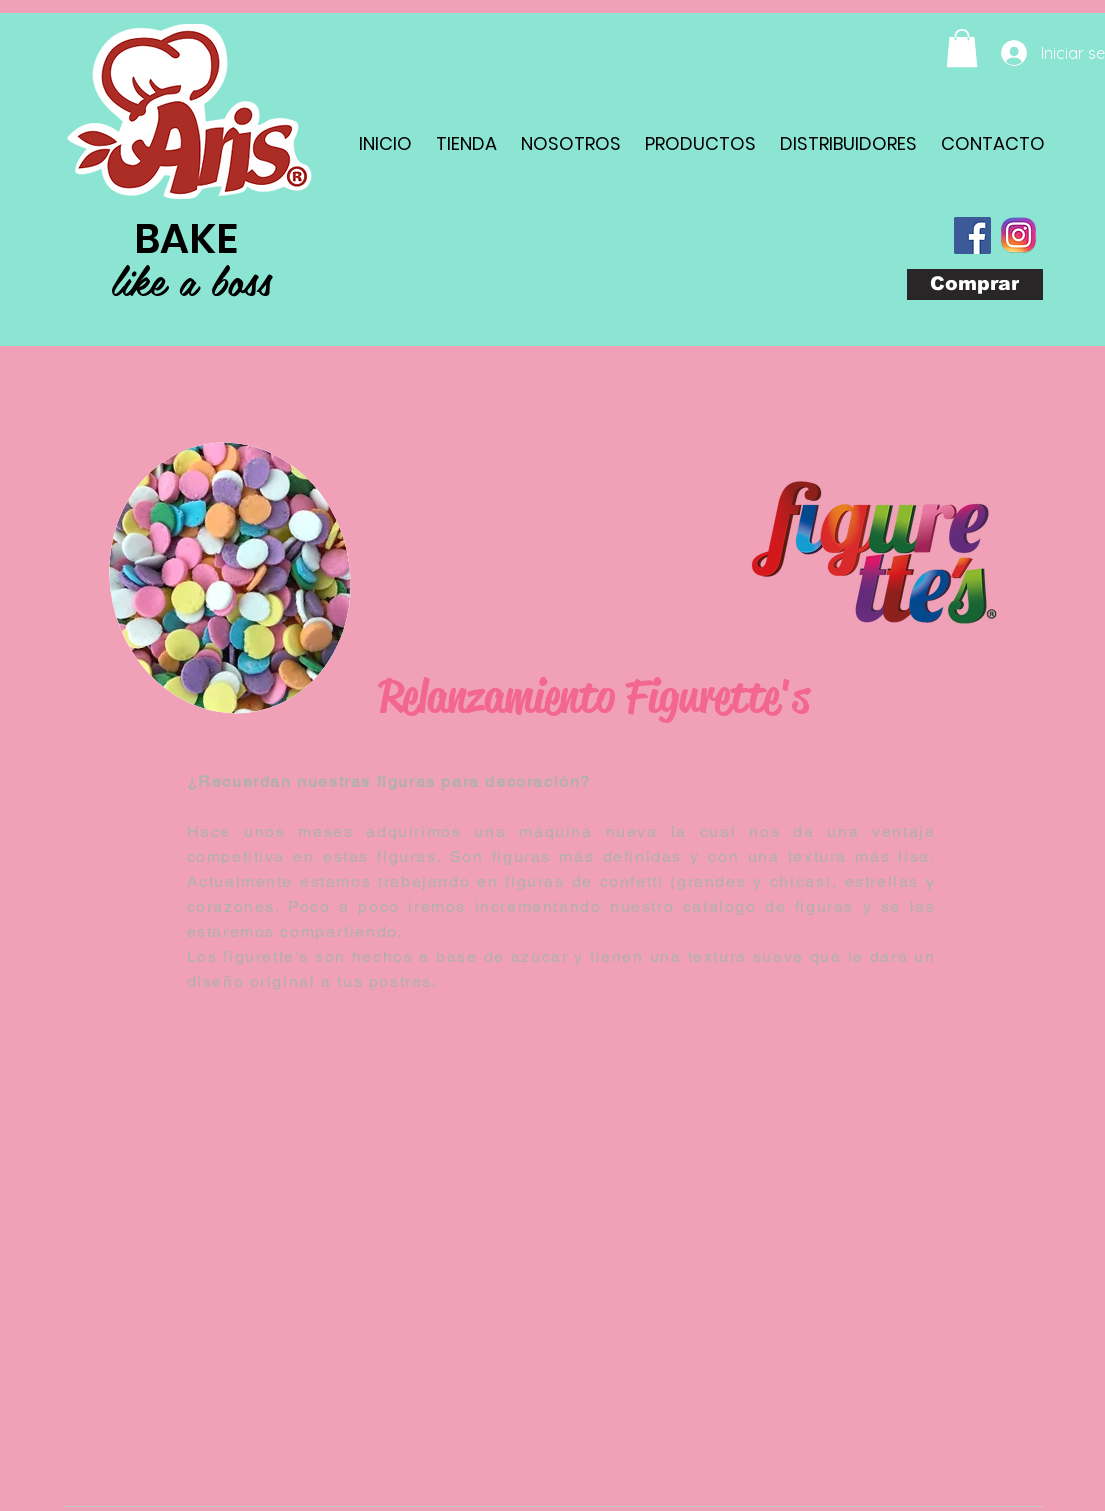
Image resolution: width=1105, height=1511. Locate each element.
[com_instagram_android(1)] (1018, 235)
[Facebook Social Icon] (972, 235)
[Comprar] (975, 284)
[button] (962, 48)
